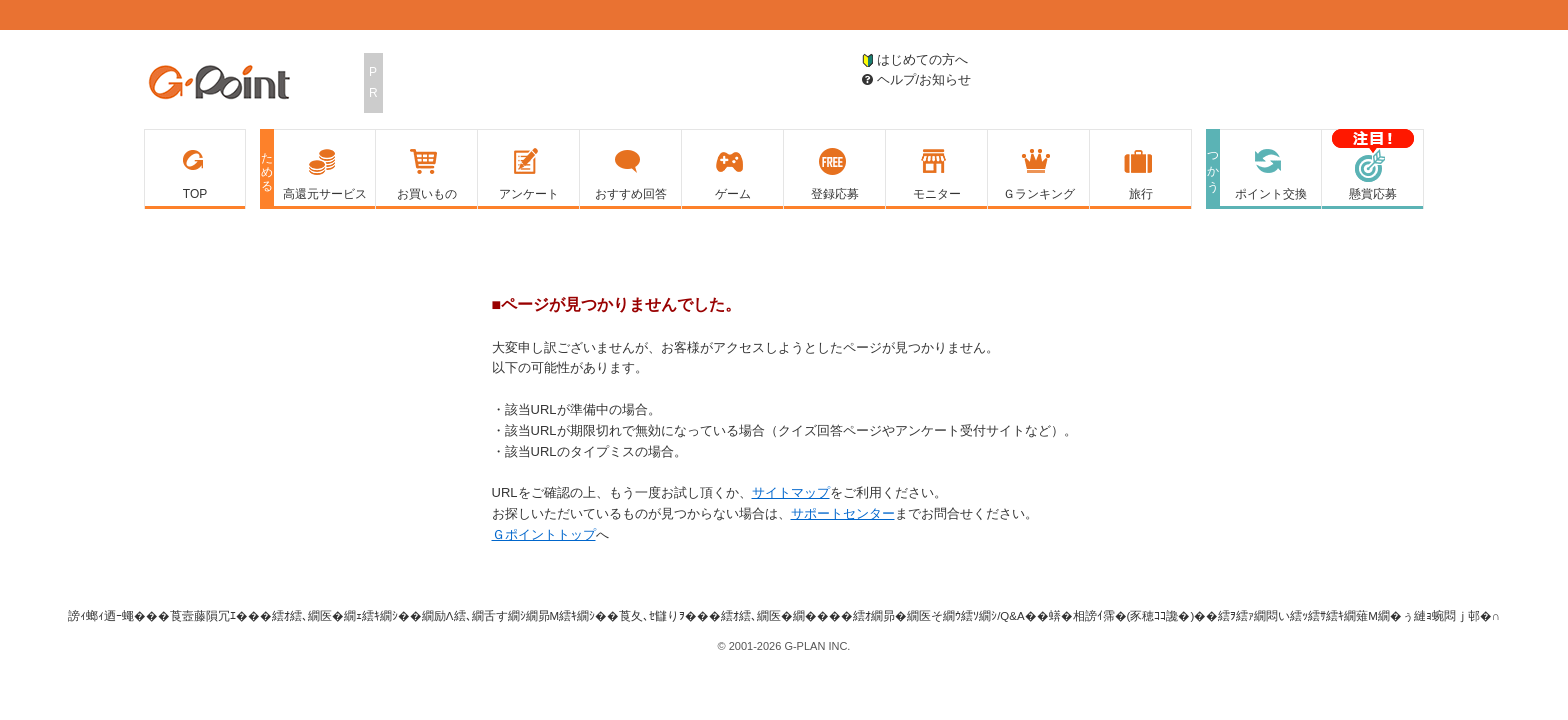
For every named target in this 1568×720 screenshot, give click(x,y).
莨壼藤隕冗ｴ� (209, 616)
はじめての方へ (915, 59)
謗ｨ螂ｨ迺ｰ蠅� (107, 616)
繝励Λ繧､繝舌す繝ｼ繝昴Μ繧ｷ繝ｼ (508, 616)
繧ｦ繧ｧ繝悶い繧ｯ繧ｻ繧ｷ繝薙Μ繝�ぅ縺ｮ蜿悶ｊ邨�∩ (1359, 616)
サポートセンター (843, 513)
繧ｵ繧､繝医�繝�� (775, 616)
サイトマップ (791, 492)
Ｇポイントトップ (544, 534)
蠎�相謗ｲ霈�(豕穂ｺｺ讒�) (1122, 616)
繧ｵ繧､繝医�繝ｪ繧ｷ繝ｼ (335, 616)
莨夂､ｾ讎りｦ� (658, 616)
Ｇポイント (219, 84)
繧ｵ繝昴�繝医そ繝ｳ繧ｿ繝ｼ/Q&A (938, 616)
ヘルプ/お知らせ (916, 79)
